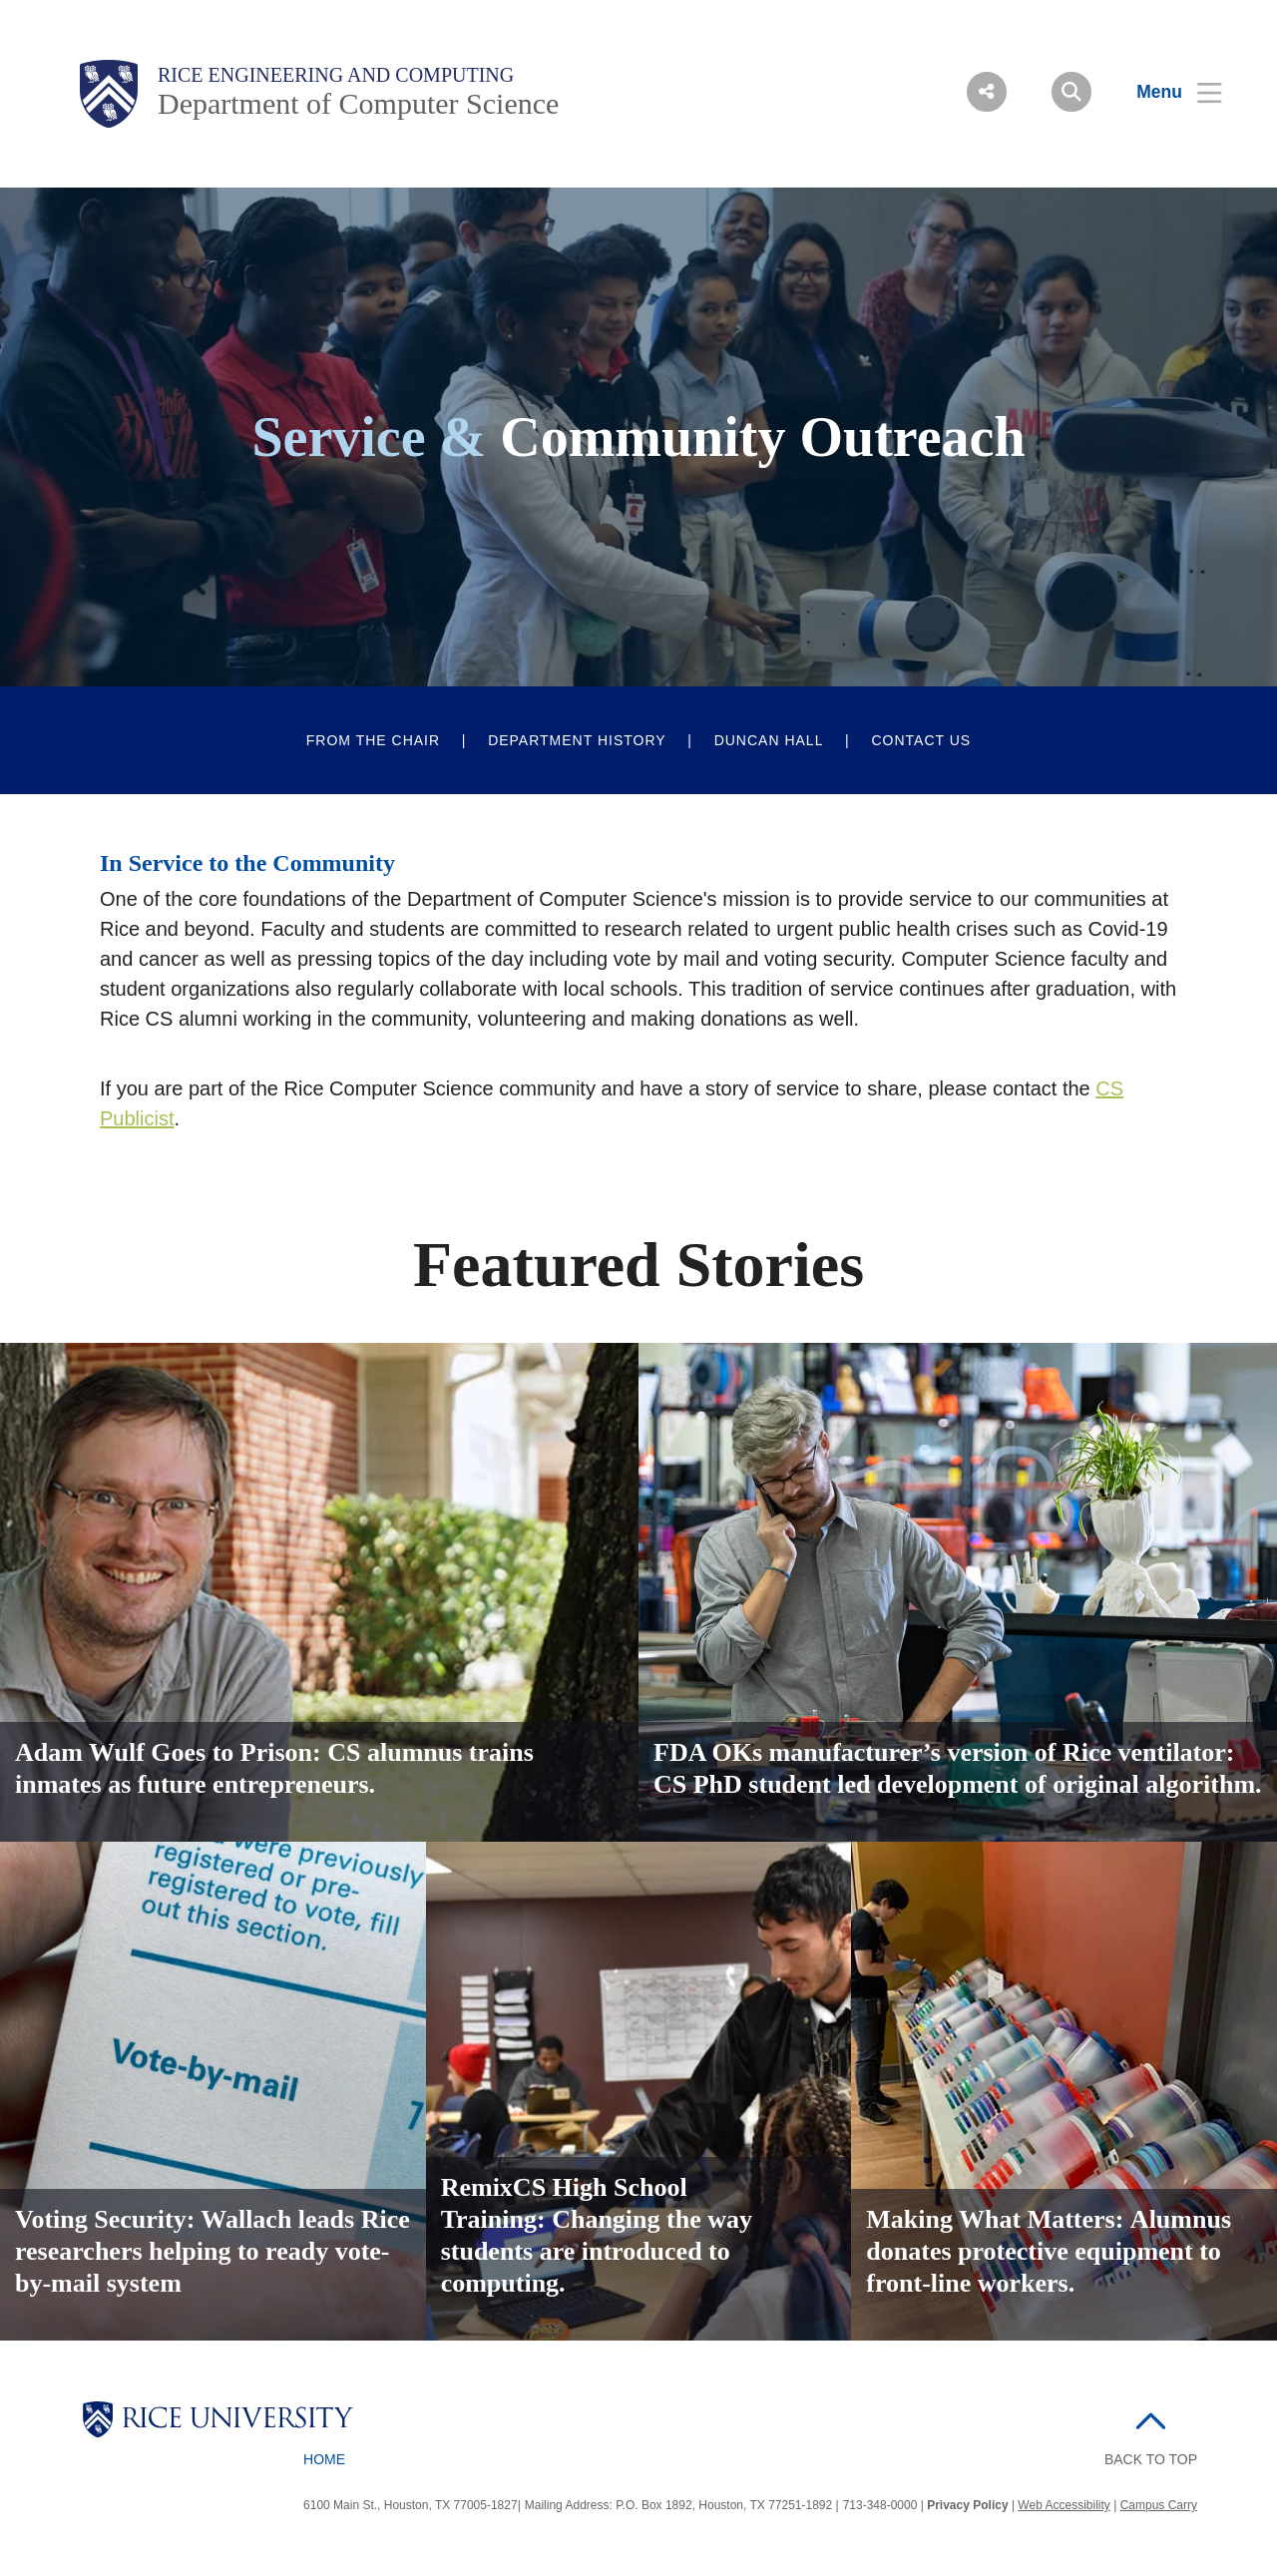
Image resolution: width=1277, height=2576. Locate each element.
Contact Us (921, 740)
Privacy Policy (967, 2505)
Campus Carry (1158, 2505)
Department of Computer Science (358, 103)
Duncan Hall (769, 740)
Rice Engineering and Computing (336, 75)
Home (324, 2459)
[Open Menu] (1166, 92)
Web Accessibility (1063, 2505)
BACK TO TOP (1150, 2459)
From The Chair (373, 740)
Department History (577, 740)
